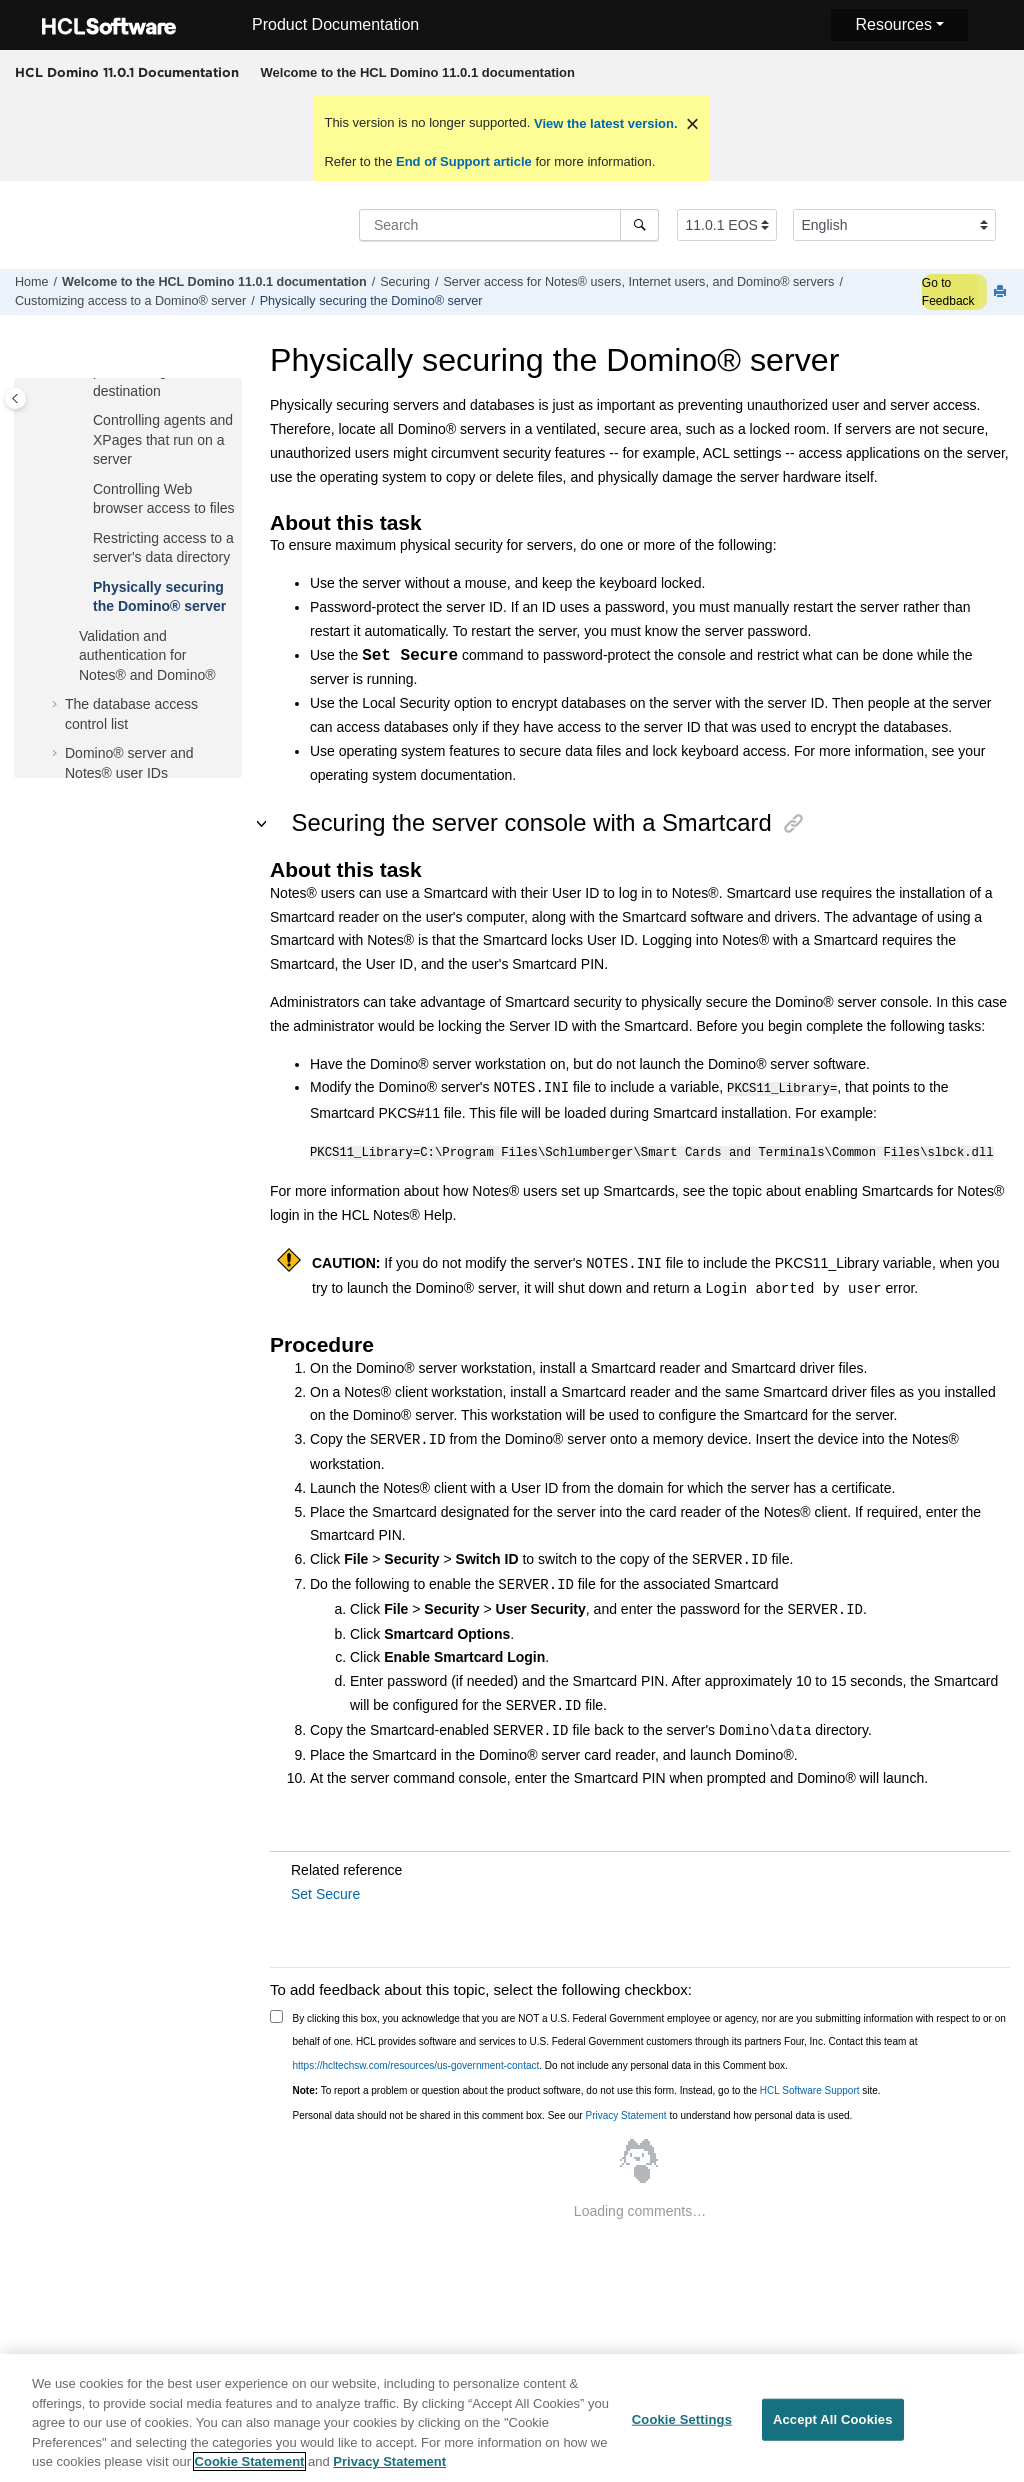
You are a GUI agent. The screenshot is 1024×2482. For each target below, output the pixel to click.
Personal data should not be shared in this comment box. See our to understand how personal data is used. (573, 2112)
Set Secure (325, 1891)
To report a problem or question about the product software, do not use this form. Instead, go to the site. (587, 2087)
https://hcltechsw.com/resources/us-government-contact (416, 2062)
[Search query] (509, 225)
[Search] (639, 225)
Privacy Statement (625, 2112)
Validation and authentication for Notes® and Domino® (147, 655)
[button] (85, 421)
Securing (405, 282)
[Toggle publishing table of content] (15, 398)
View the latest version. (603, 123)
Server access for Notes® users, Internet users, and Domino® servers (638, 282)
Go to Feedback (948, 292)
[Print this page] (1002, 292)
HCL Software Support (810, 2087)
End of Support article (463, 161)
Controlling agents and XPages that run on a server (163, 439)
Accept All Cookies (833, 2433)
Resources (893, 24)
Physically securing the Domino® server (371, 301)
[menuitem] (417, 73)
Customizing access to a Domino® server (130, 301)
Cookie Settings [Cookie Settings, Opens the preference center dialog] (682, 2433)
